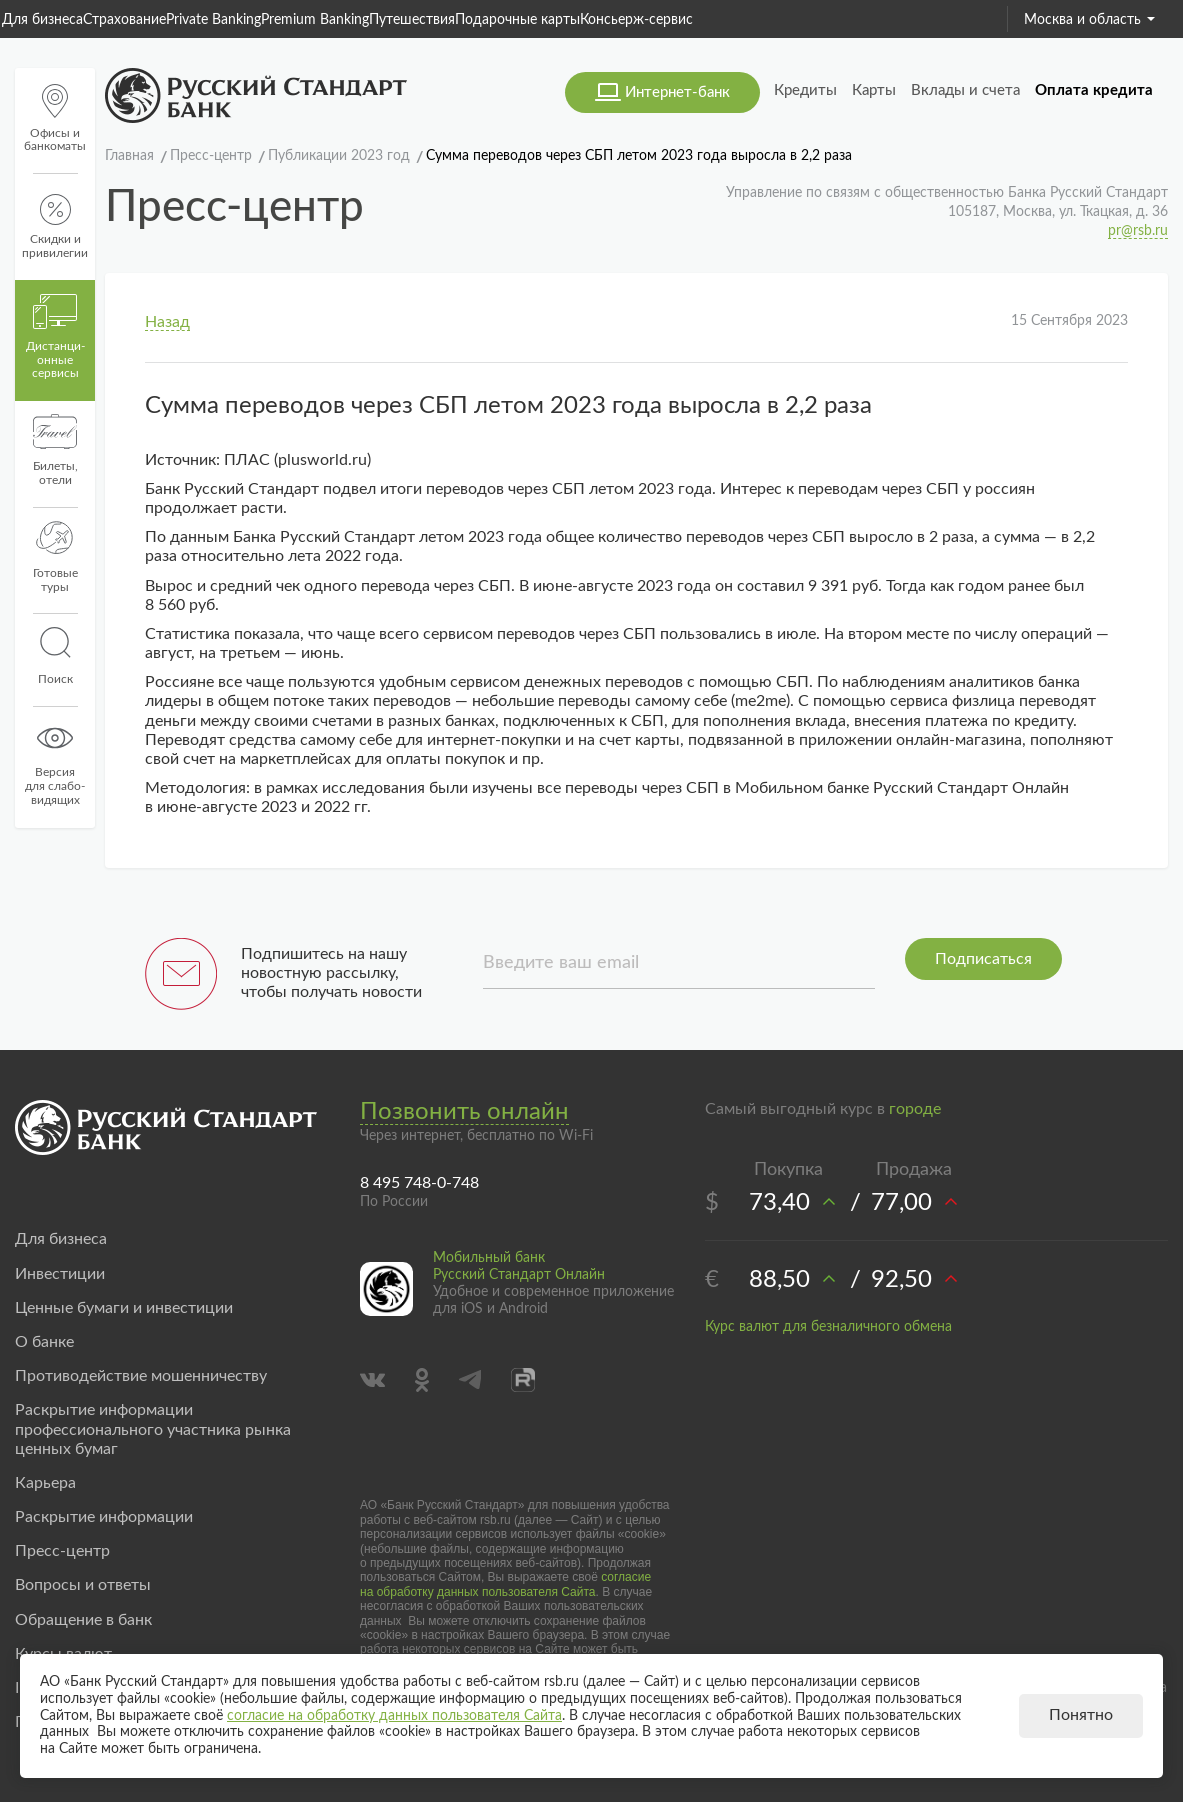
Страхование (124, 20)
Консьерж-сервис (636, 20)
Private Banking (213, 20)
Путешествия (412, 20)
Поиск (55, 656)
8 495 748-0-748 (419, 1183)
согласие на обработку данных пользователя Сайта (505, 1584)
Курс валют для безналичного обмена (828, 1327)
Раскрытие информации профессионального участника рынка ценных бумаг (153, 1429)
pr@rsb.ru (1138, 231)
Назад (167, 322)
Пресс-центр (62, 1551)
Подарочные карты (517, 20)
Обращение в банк (83, 1620)
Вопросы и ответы (83, 1585)
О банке (44, 1342)
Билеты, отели (55, 450)
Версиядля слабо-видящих (55, 763)
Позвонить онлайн (464, 1112)
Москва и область (1089, 20)
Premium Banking (315, 20)
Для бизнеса (42, 20)
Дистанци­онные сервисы (55, 337)
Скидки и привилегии (55, 226)
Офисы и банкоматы (55, 118)
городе (915, 1109)
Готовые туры (55, 557)
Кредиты (805, 90)
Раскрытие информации (104, 1517)
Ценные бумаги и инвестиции (124, 1308)
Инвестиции (60, 1274)
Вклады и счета (965, 90)
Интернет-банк (677, 92)
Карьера (45, 1483)
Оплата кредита (1094, 90)
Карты (874, 90)
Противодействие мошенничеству (141, 1376)
